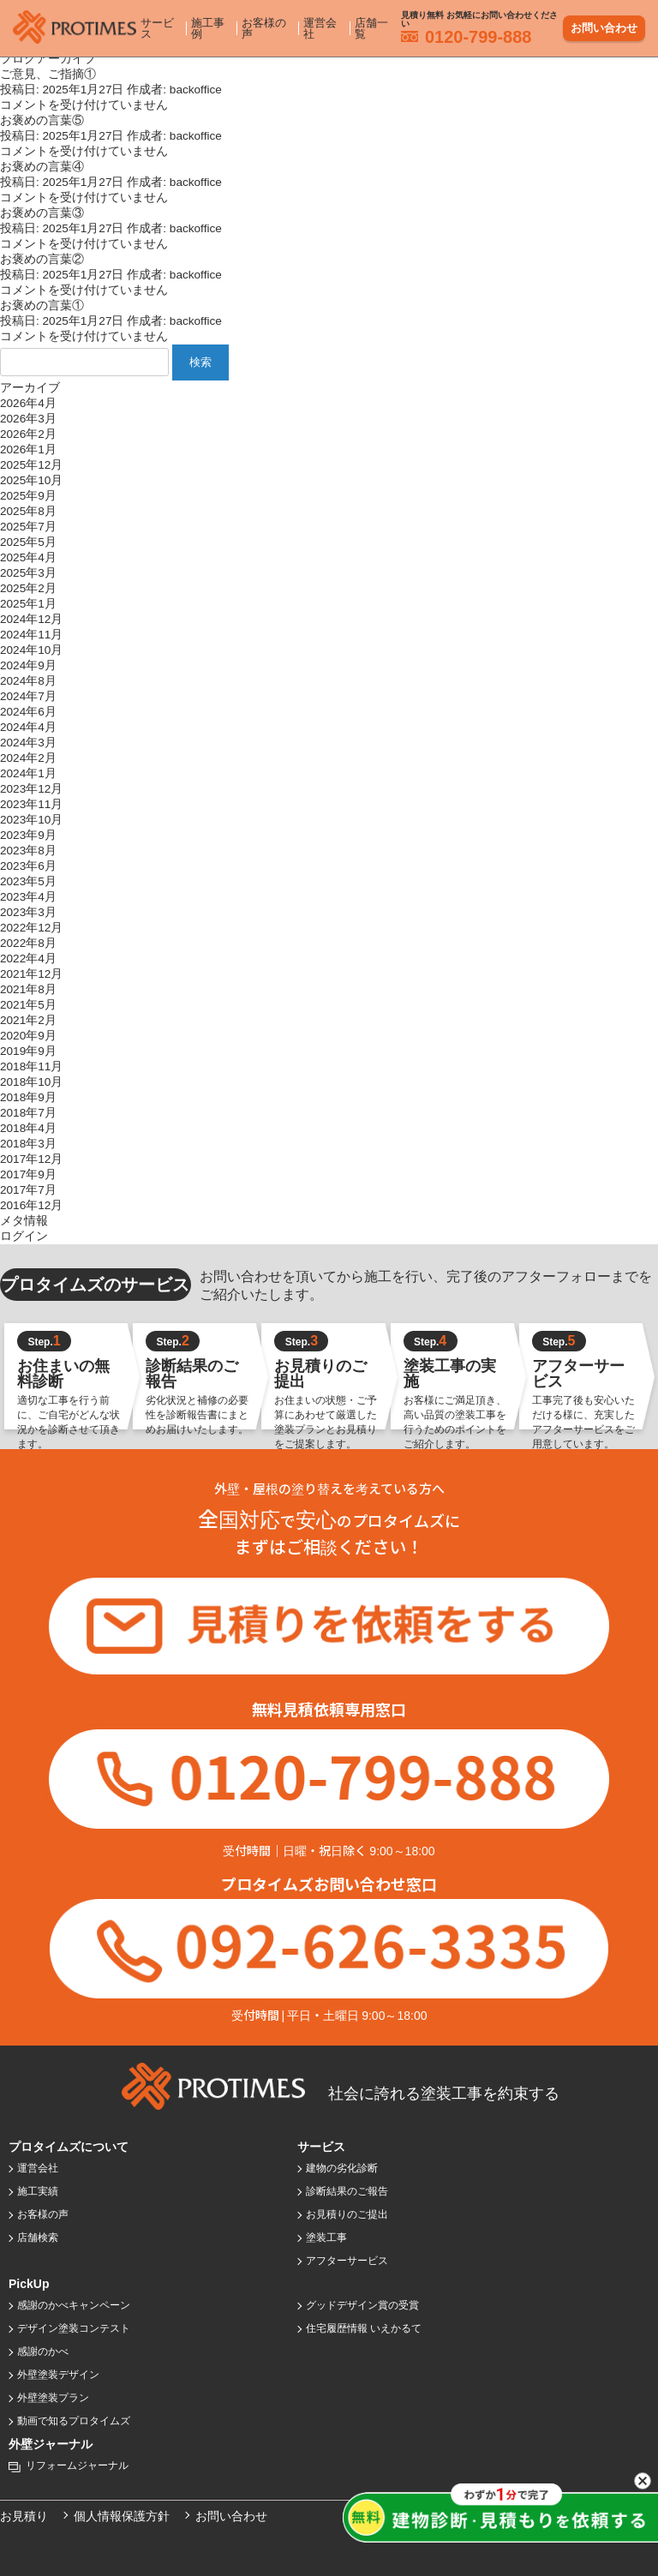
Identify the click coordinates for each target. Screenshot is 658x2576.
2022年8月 (28, 943)
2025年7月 (28, 526)
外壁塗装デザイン (58, 2375)
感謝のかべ (43, 2351)
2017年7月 (28, 1189)
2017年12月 (31, 1159)
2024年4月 (28, 727)
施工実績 (37, 2191)
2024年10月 (31, 650)
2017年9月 (28, 1174)
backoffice (196, 89)
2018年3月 (28, 1143)
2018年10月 (31, 1081)
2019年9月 (28, 1051)
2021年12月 (31, 973)
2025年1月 (28, 603)
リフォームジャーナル (77, 2465)
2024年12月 (31, 619)
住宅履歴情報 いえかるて (364, 2328)
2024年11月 (31, 634)
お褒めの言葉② (42, 259)
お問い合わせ (604, 24)
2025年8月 (28, 511)
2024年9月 (28, 665)
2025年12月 (31, 464)
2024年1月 (28, 773)
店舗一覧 (371, 25)
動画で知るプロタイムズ (73, 2421)
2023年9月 (28, 835)
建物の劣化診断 (342, 2168)
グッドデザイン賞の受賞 (362, 2305)
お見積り (24, 2516)
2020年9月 (28, 1035)
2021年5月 (28, 1004)
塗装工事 (326, 2238)
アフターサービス (347, 2261)
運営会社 (320, 25)
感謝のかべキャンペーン (73, 2305)
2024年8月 (28, 680)
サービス (157, 25)
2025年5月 (28, 542)
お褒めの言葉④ (42, 166)
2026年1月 (28, 449)
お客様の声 (264, 25)
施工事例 (207, 25)
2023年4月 (28, 896)
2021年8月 (28, 989)
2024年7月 (28, 696)
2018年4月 (28, 1128)
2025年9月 (28, 495)
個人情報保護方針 (122, 2516)
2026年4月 (28, 403)
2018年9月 (28, 1097)
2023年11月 (31, 804)
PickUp (29, 2284)
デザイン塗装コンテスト (73, 2328)
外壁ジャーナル (51, 2444)
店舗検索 (37, 2238)
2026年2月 (28, 434)
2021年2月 (28, 1020)
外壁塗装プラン (53, 2398)
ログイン (24, 1236)
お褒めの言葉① (42, 305)
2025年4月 (28, 557)
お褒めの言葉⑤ (42, 120)
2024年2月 (28, 758)
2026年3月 (28, 418)
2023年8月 (28, 850)
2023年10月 (31, 819)
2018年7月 (28, 1112)
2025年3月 (28, 572)
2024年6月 (28, 711)
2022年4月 (28, 958)
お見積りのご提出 (347, 2214)
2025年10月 (31, 480)
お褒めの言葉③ (42, 213)
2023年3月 (28, 912)
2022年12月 (31, 927)
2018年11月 (31, 1066)
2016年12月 (31, 1205)
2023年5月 (28, 881)
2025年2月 (28, 588)
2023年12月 (31, 788)
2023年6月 (28, 866)
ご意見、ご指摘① (48, 74)
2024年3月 (28, 742)
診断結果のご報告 (347, 2191)
